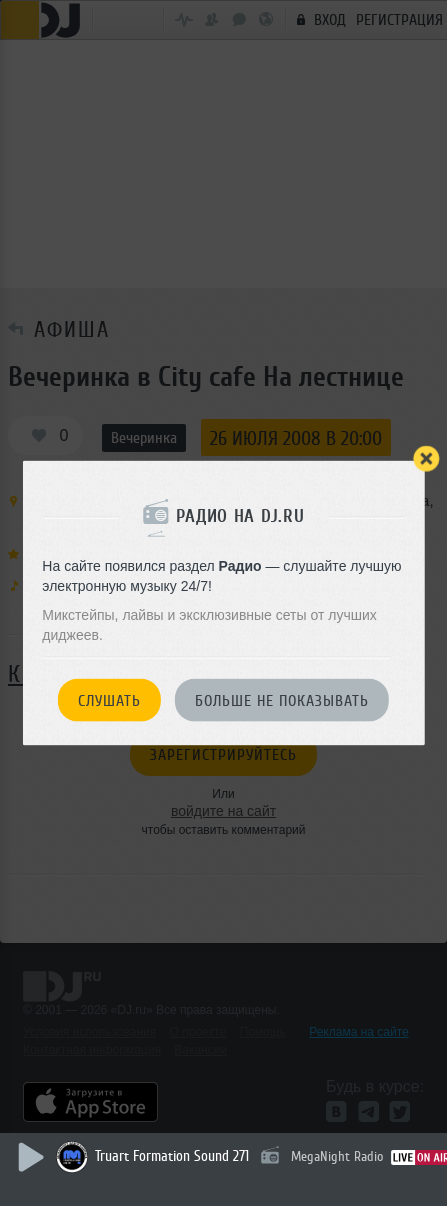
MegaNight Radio (337, 1156)
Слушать (109, 701)
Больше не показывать (282, 701)
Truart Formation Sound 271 (172, 1156)
